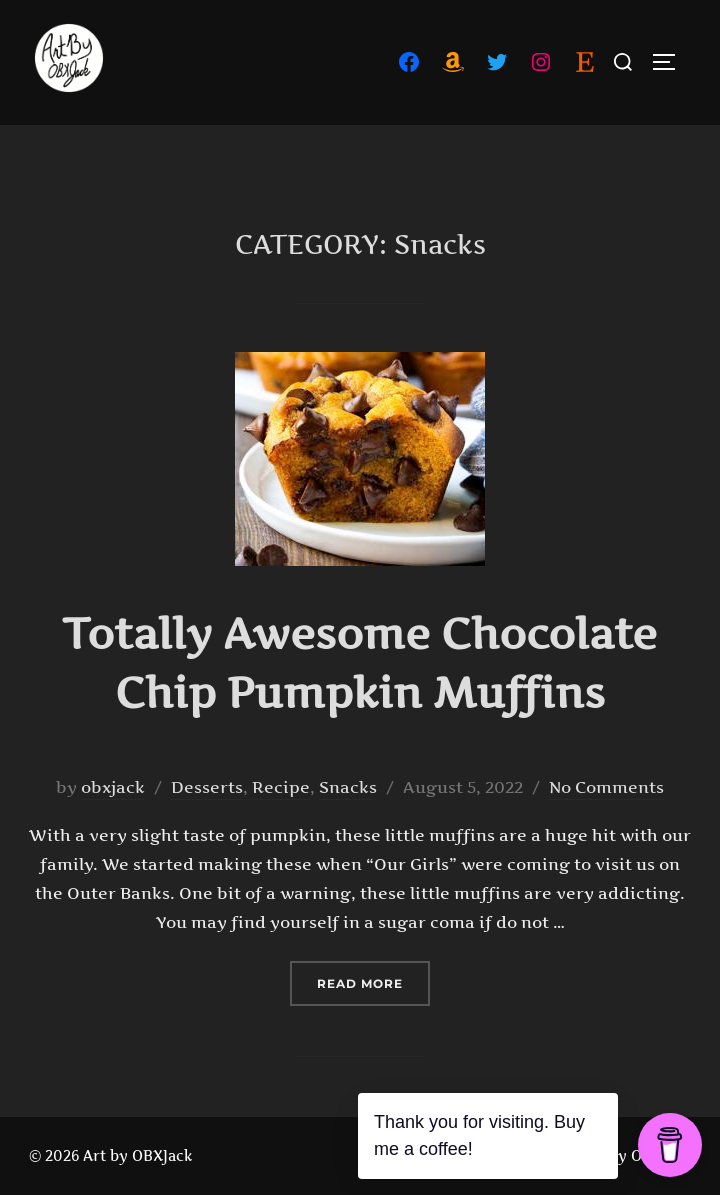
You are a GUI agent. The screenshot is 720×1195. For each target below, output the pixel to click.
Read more (373, 981)
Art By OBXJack (636, 1155)
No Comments (606, 787)
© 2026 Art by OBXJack (110, 1155)
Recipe (281, 787)
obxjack (113, 787)
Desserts (207, 787)
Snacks (348, 787)
